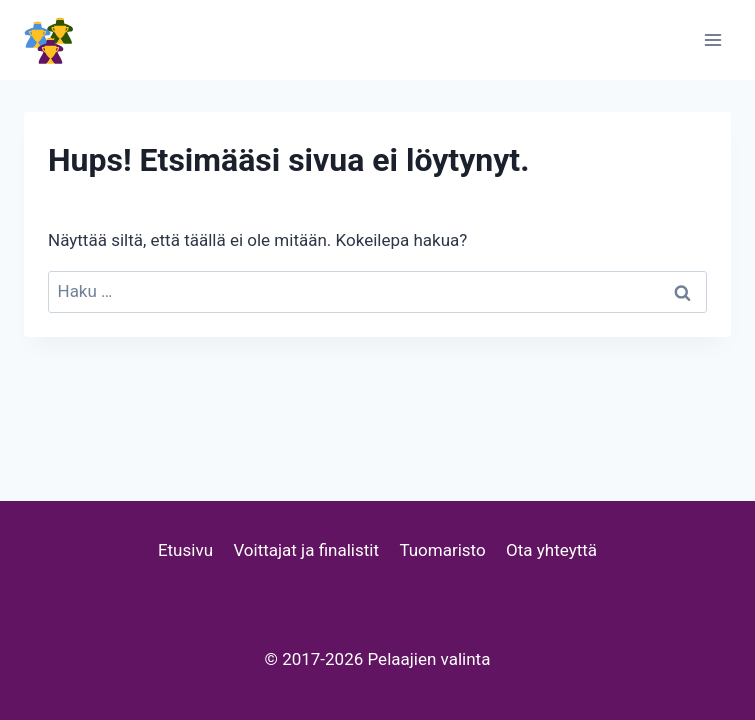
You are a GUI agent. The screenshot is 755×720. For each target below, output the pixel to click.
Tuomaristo (442, 550)
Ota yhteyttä (551, 550)
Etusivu (185, 550)
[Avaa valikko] (712, 39)
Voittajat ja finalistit (306, 550)
